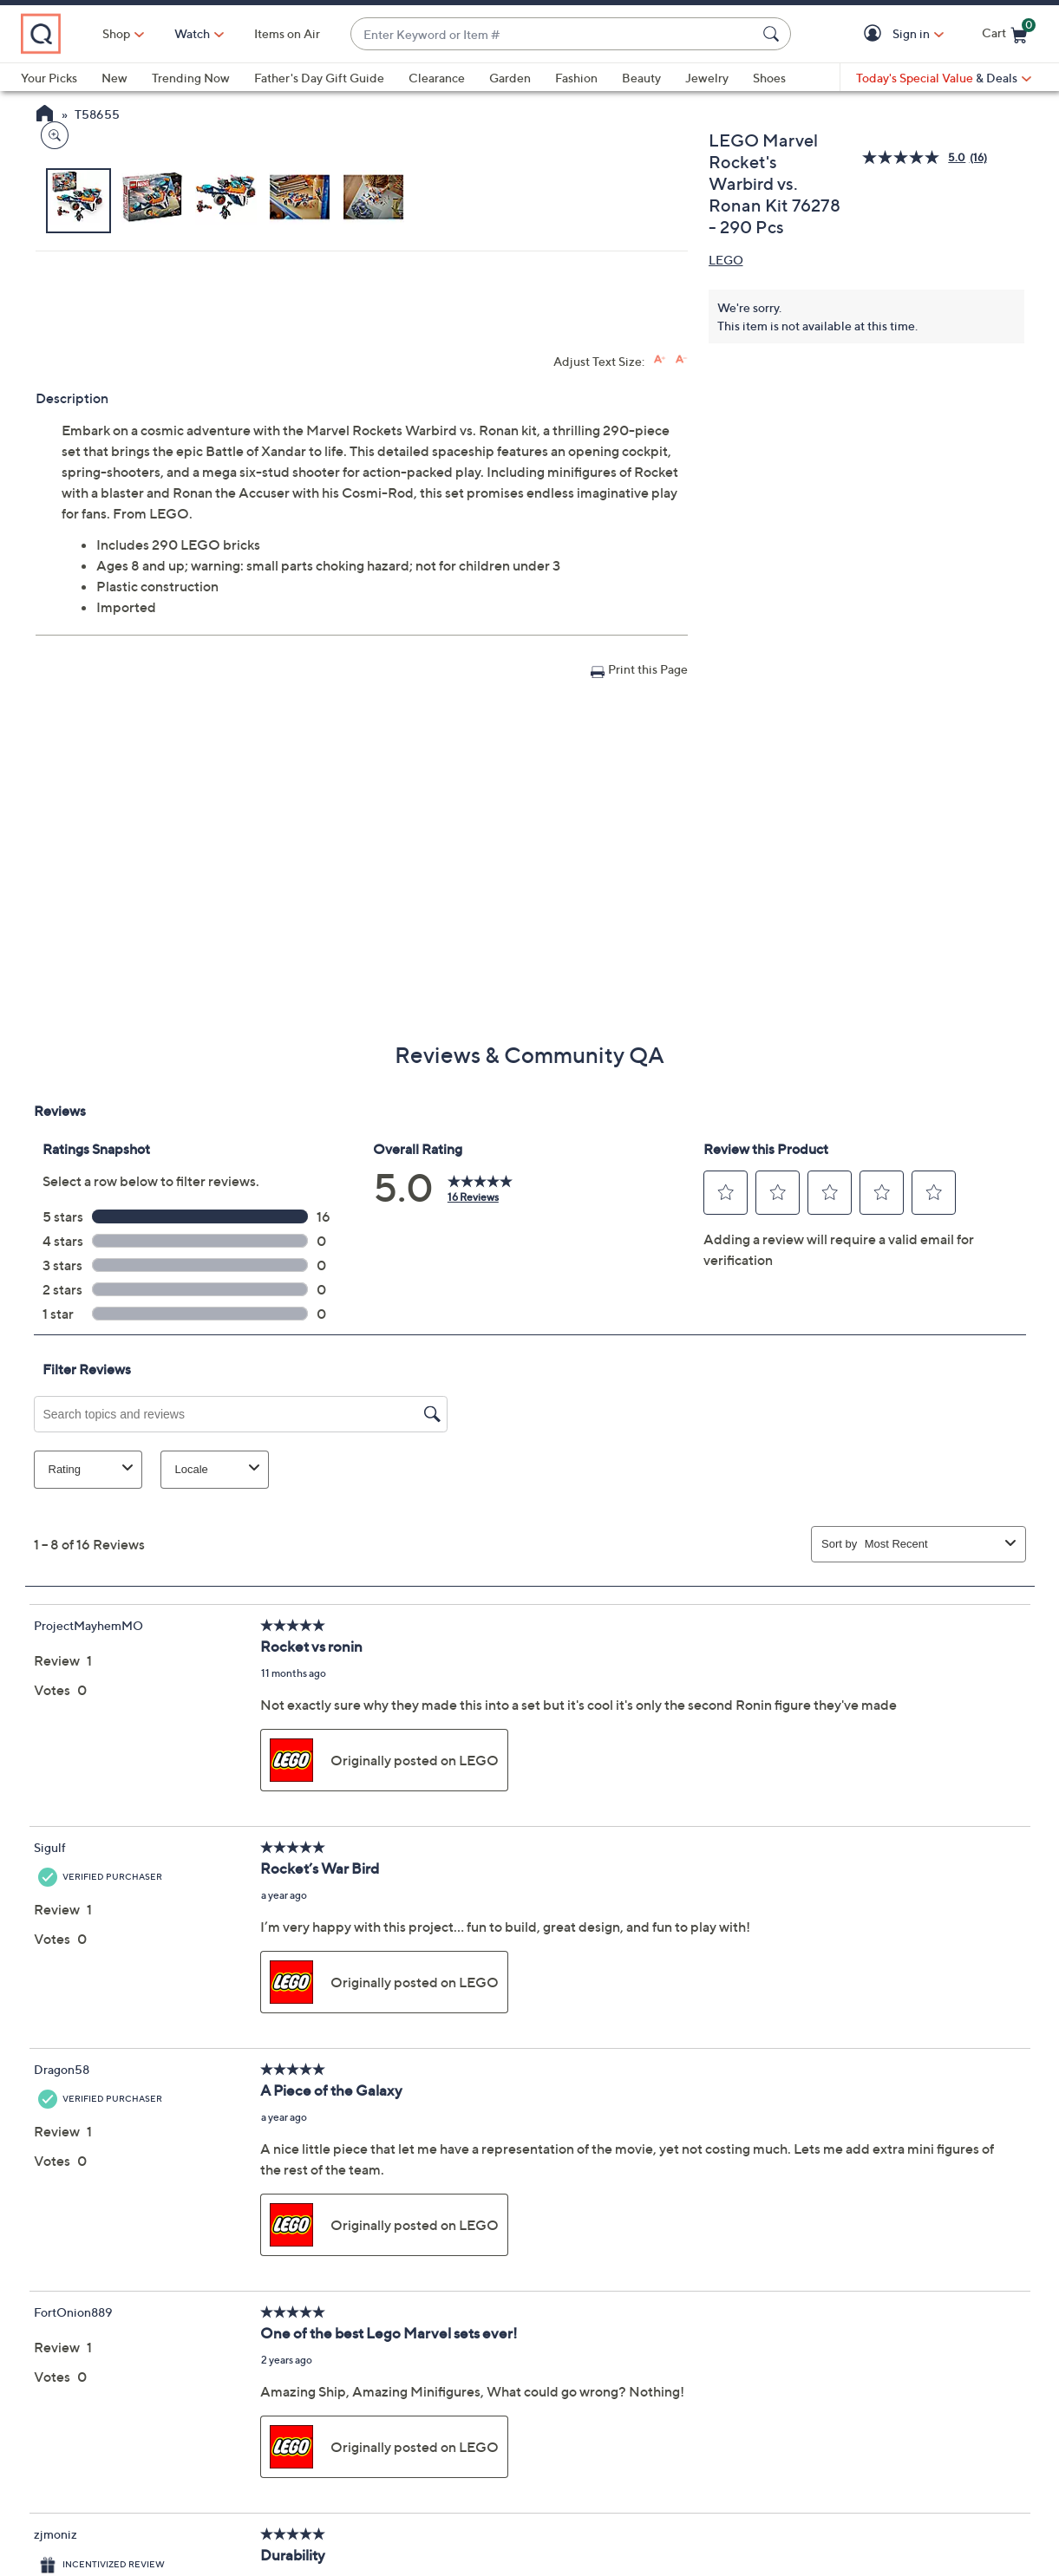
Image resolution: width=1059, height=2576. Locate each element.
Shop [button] (192, 33)
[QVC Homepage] (44, 115)
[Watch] (268, 33)
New (114, 77)
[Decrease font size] (681, 664)
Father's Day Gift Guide (319, 77)
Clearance (437, 77)
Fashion (576, 77)
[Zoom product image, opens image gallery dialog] (51, 524)
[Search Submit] (773, 33)
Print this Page (648, 974)
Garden (510, 77)
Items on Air (362, 33)
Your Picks (49, 77)
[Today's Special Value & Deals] (943, 78)
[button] (875, 34)
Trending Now (191, 77)
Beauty (641, 77)
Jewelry (707, 77)
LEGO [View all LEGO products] (726, 259)
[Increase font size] (659, 664)
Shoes (769, 77)
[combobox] (591, 34)
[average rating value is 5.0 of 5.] (915, 157)
